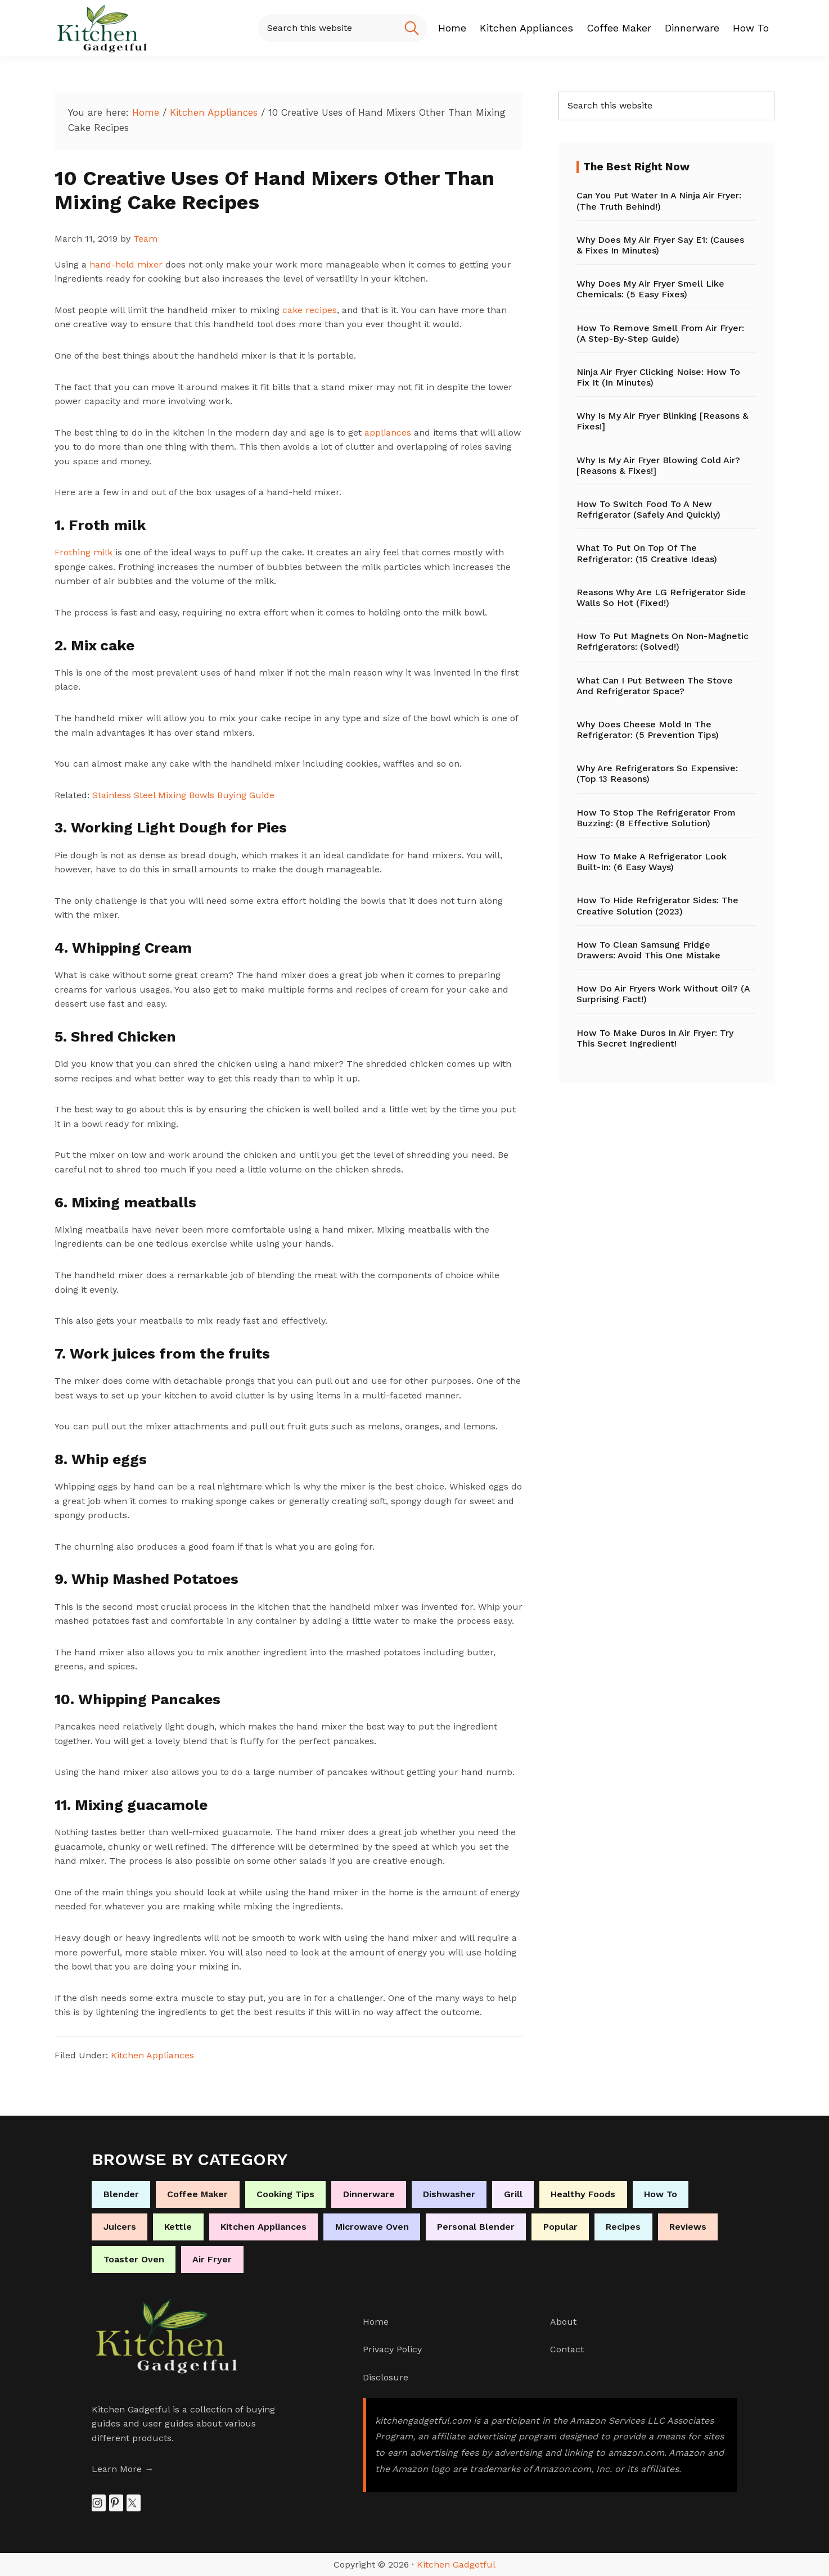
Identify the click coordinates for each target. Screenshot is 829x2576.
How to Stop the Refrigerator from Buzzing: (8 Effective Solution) (656, 818)
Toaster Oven (133, 2259)
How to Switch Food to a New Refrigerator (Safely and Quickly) (648, 509)
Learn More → (123, 2469)
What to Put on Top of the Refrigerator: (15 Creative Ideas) (646, 553)
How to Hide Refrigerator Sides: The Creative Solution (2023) (657, 905)
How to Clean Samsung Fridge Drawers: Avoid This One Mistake (648, 950)
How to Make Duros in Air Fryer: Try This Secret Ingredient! (654, 1038)
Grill (513, 2194)
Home (376, 2321)
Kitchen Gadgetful (456, 2564)
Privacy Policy (392, 2349)
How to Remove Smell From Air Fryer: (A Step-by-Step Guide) (660, 333)
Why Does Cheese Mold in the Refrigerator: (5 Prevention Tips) (647, 729)
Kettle (178, 2226)
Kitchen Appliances (152, 2055)
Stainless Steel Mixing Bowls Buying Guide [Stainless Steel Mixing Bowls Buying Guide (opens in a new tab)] (183, 795)
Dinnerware (369, 2194)
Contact (567, 2349)
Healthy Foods (583, 2194)
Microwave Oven (372, 2226)
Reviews (687, 2226)
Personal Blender (476, 2226)
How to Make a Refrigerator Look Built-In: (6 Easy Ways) (651, 861)
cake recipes (309, 310)
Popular (560, 2226)
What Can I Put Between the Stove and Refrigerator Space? (654, 685)
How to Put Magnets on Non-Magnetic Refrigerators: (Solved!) (662, 641)
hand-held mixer (126, 264)
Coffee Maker (197, 2194)
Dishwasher (449, 2194)
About (563, 2321)
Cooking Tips (285, 2194)
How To (660, 2194)
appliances (389, 432)
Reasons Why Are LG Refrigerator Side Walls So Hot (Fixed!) (661, 597)
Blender (121, 2194)
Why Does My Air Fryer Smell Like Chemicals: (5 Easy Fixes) (650, 289)
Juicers (119, 2226)
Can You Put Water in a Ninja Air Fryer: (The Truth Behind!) (658, 200)
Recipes (623, 2226)
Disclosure (385, 2377)
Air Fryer (212, 2259)
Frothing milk (83, 552)
